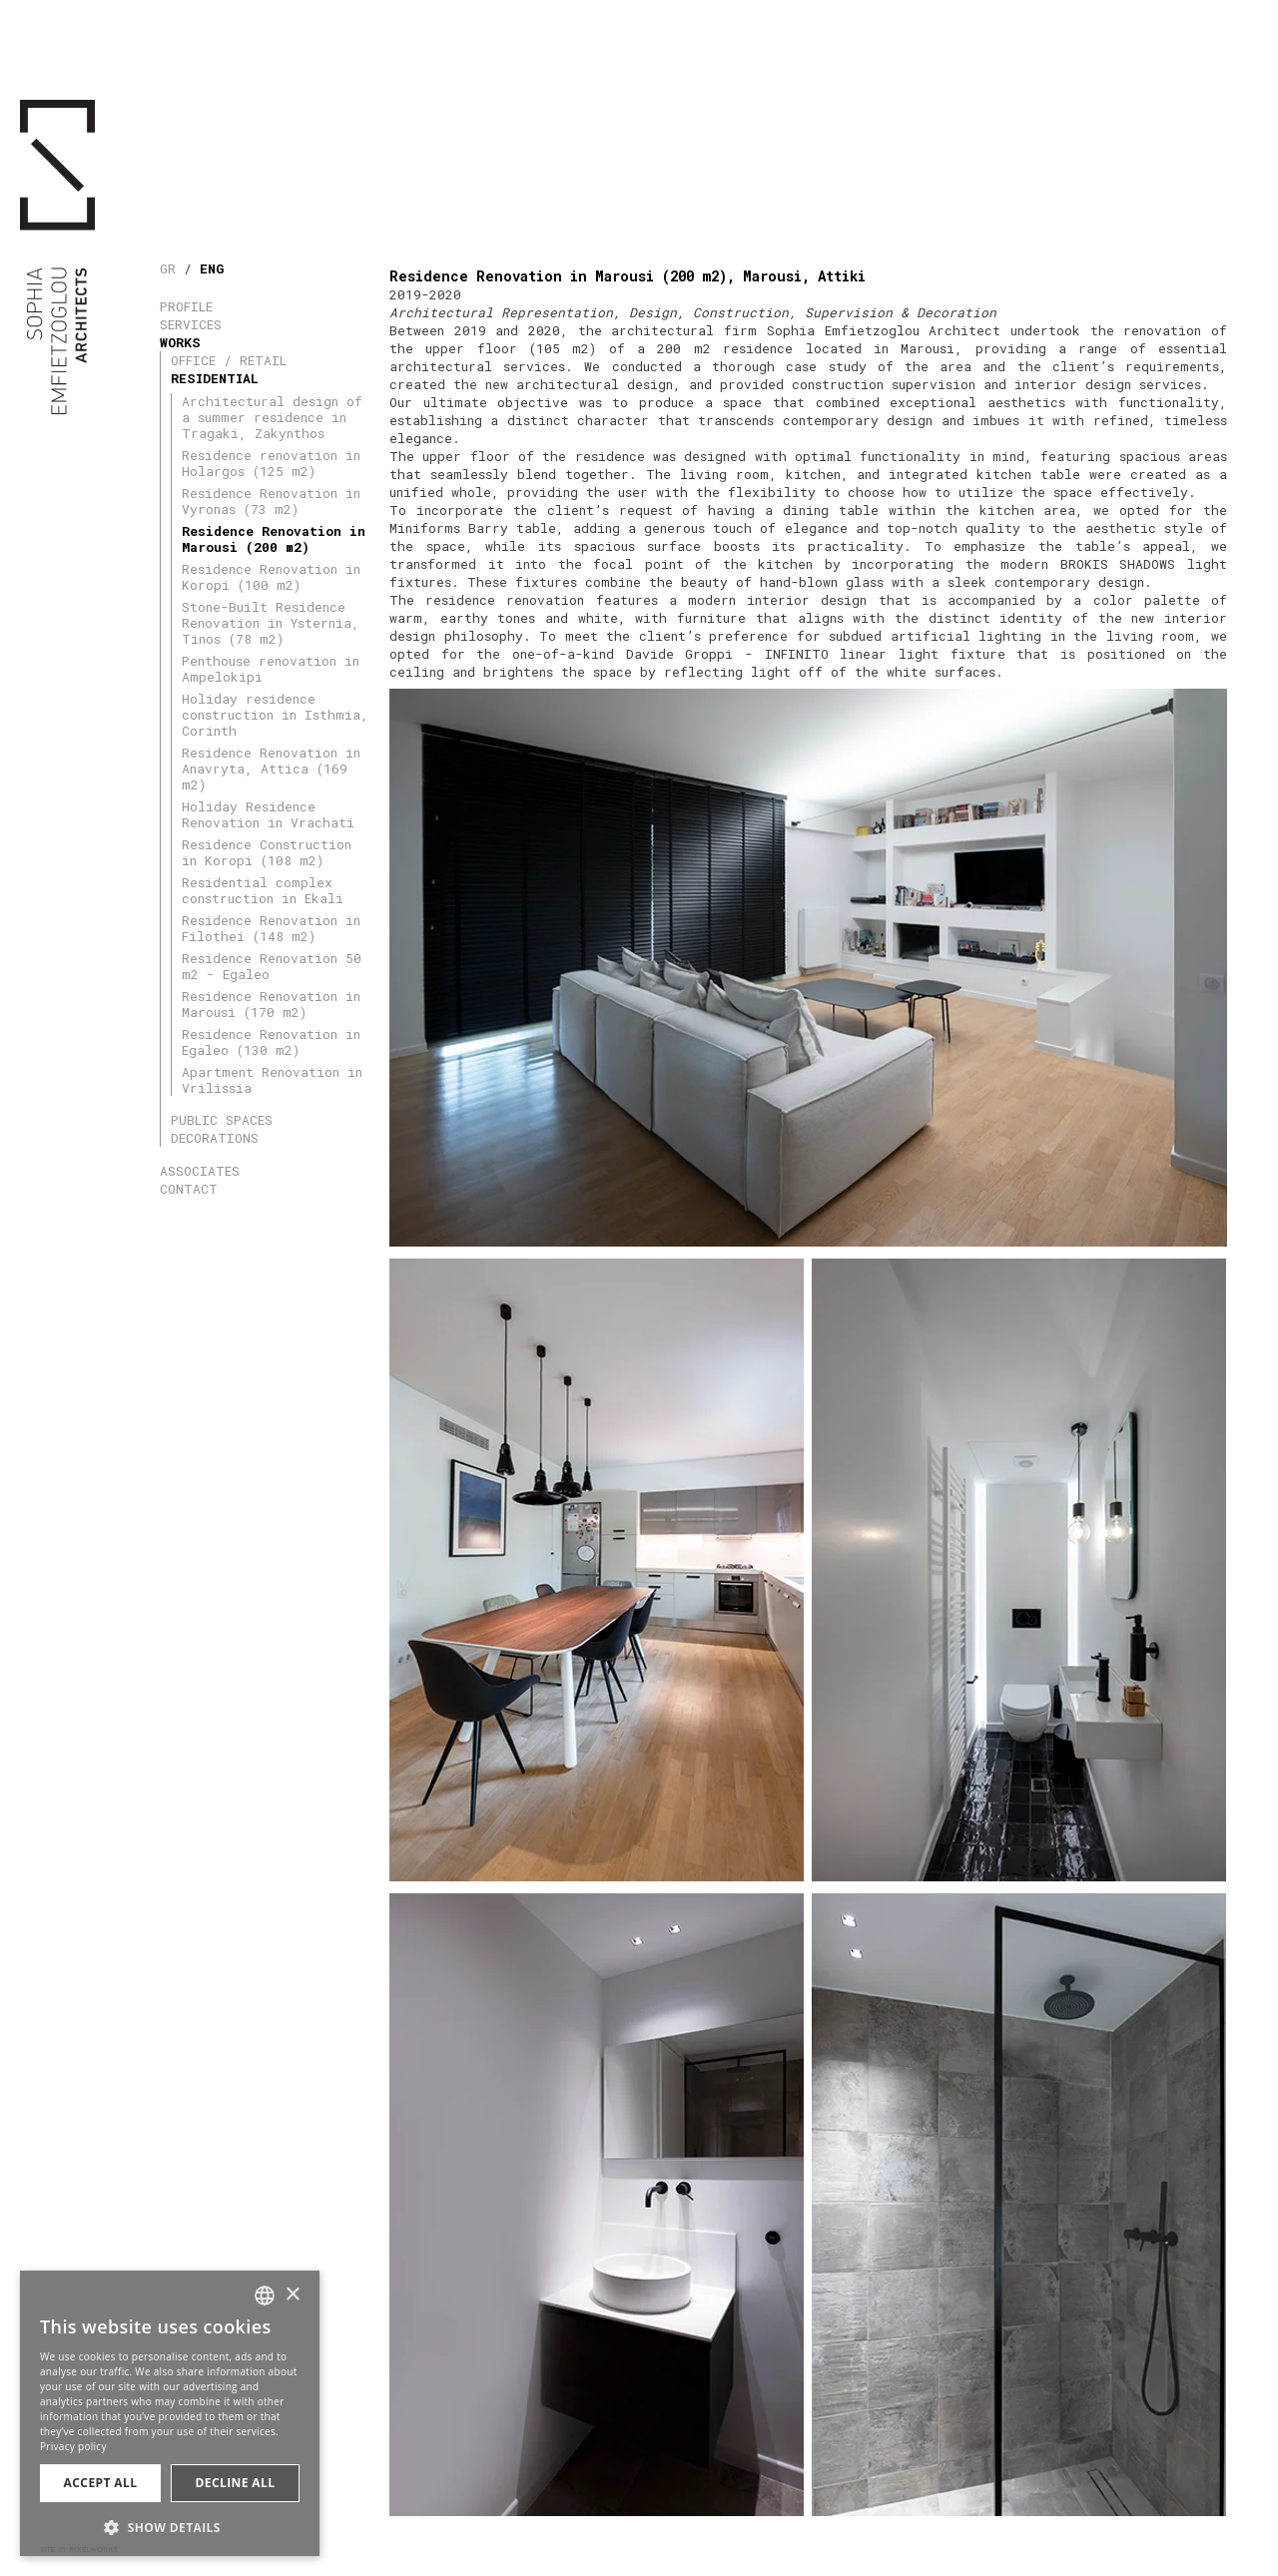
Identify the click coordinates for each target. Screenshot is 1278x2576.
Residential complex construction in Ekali (262, 890)
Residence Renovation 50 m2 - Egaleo (271, 966)
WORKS (180, 342)
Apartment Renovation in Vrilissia (272, 1080)
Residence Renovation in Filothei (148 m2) (271, 928)
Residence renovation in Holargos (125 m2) (271, 463)
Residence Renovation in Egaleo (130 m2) (271, 1042)
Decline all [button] (236, 2482)
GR (168, 268)
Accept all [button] (101, 2482)
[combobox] (265, 2296)
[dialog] (170, 2413)
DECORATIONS (215, 1138)
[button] (170, 2525)
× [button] (292, 2295)
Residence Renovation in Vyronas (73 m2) (271, 501)
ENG (212, 268)
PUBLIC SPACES (222, 1120)
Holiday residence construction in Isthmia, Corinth (275, 715)
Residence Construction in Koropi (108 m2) (266, 852)
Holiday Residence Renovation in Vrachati (268, 814)
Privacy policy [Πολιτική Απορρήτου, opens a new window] (73, 2446)
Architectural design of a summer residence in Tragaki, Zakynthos (272, 417)
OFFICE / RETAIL (229, 360)
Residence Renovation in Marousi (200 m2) (273, 539)
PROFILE (186, 306)
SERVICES (191, 324)
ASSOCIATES (200, 1171)
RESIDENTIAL (215, 378)
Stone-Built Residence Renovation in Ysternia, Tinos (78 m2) (270, 623)
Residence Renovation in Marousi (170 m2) (271, 1004)
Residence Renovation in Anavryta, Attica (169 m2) (271, 768)
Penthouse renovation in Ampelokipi (270, 669)
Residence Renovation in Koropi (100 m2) (271, 577)
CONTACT (189, 1189)
